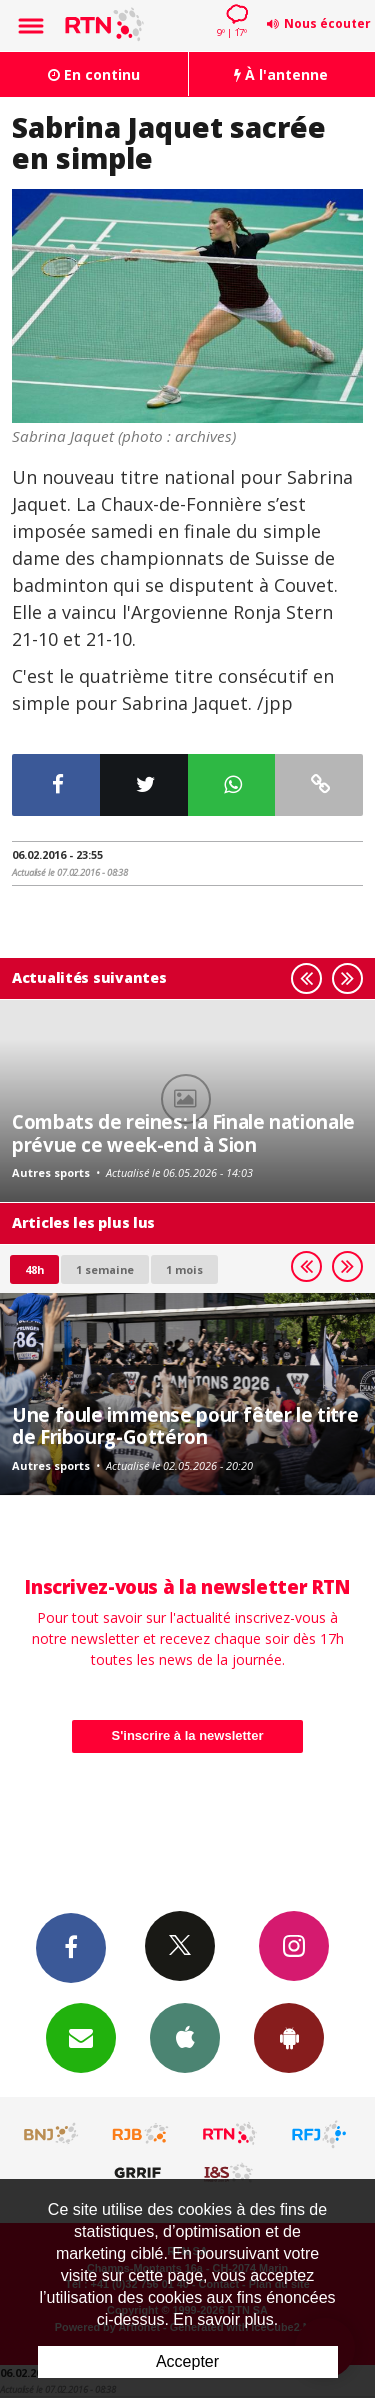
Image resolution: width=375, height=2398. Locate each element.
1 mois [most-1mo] (184, 1269)
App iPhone (185, 2037)
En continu (94, 74)
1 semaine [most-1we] (105, 1269)
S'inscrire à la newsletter (188, 1735)
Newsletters (81, 2037)
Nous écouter (327, 23)
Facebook (71, 1947)
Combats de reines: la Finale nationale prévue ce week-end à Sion (183, 1132)
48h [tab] (34, 1269)
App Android (289, 2037)
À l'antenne (281, 74)
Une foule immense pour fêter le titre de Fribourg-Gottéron (185, 1425)
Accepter (187, 2361)
